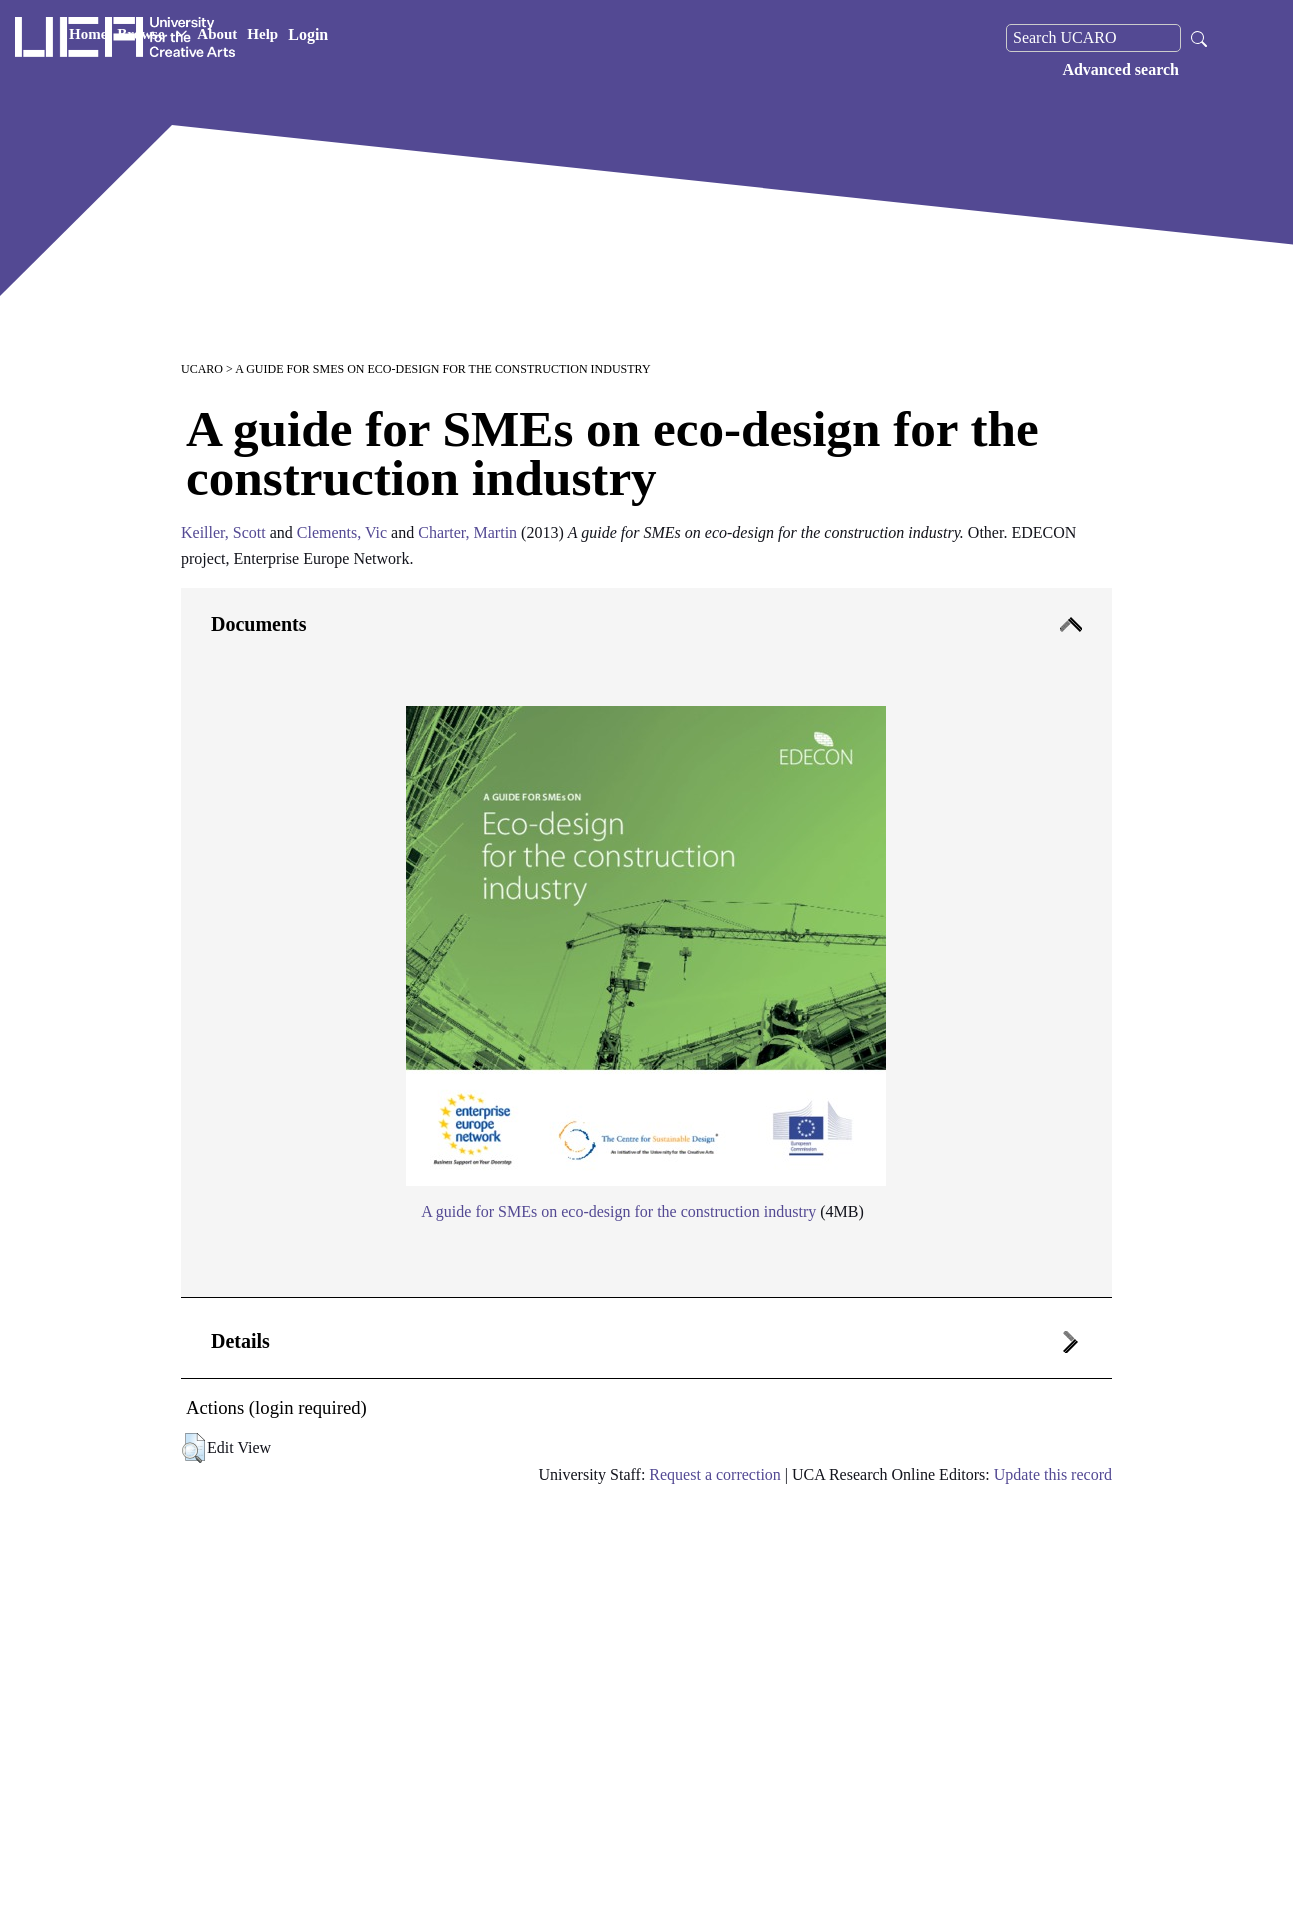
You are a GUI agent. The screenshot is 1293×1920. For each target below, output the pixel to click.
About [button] (408, 38)
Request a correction (715, 1474)
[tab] (646, 943)
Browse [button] (343, 38)
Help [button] (453, 38)
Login (499, 37)
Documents (259, 624)
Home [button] (279, 38)
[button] (193, 1448)
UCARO (202, 369)
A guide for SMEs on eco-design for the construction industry (618, 1211)
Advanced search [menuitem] (1120, 69)
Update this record (1053, 1474)
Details (240, 1341)
